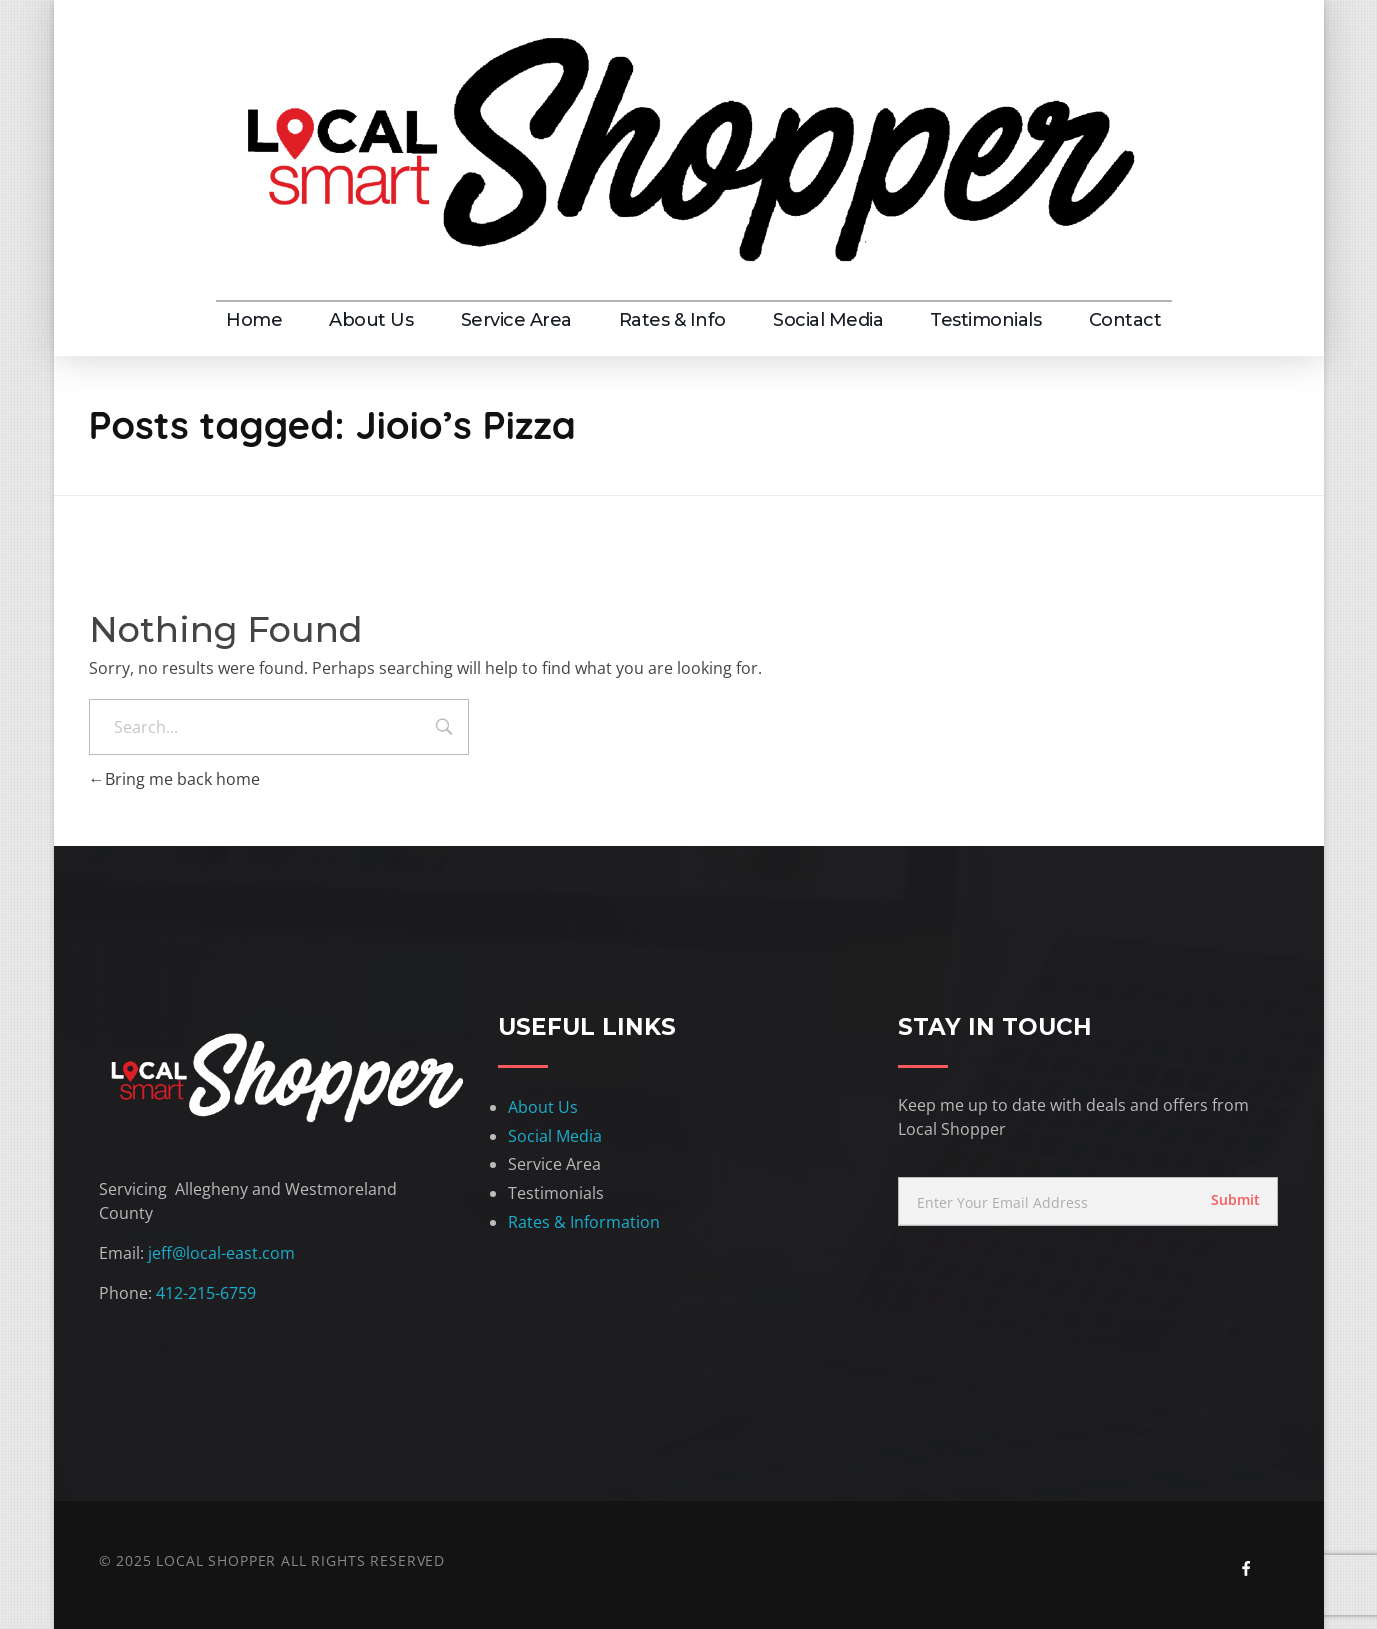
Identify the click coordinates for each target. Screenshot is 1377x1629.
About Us (543, 1107)
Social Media (555, 1136)
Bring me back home (174, 779)
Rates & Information (584, 1222)
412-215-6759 (206, 1293)
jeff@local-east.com (221, 1253)
